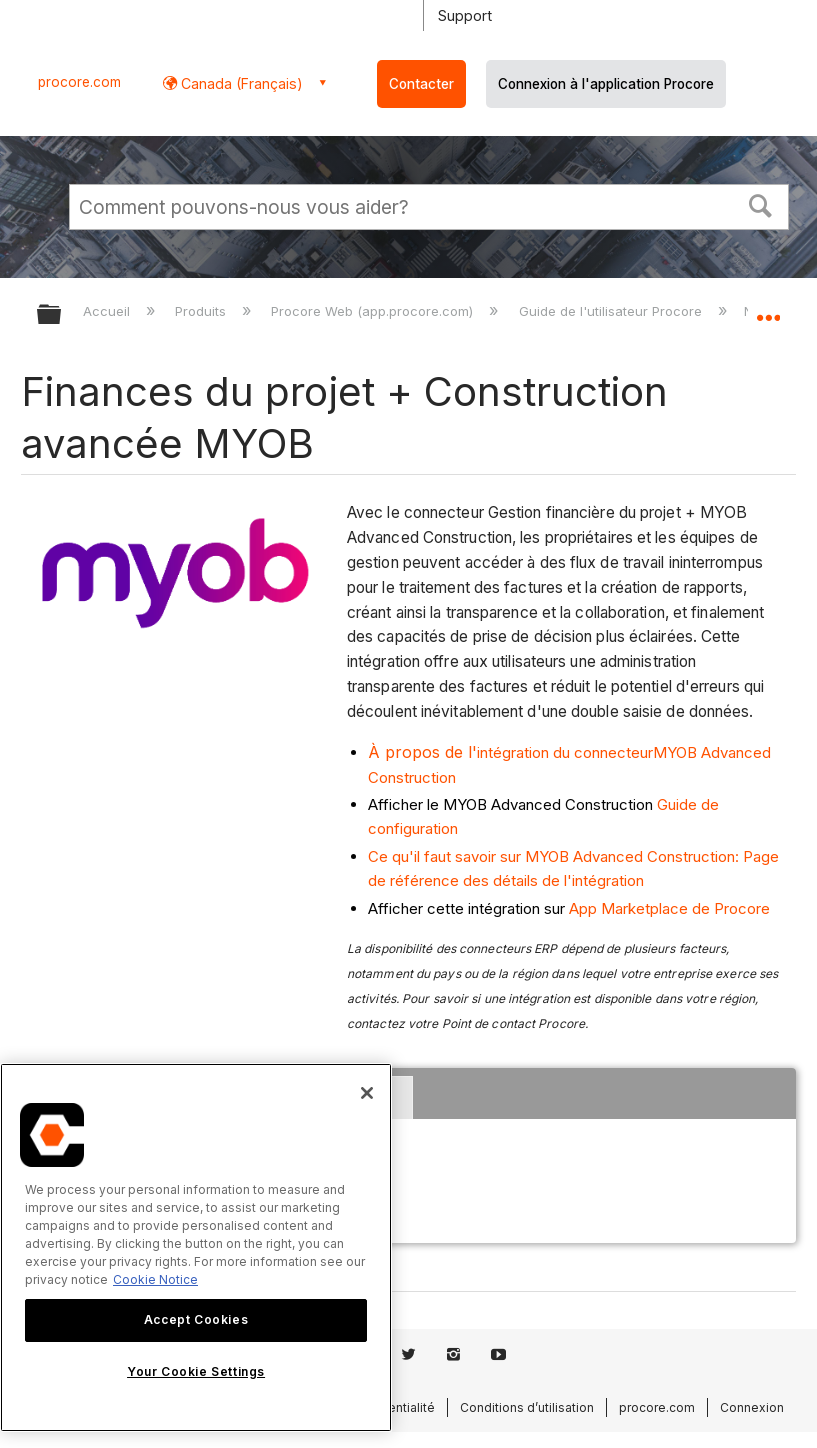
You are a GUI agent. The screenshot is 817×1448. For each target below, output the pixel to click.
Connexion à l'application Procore (606, 84)
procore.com (79, 82)
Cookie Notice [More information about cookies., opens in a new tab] (155, 1279)
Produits (202, 311)
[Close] (367, 1093)
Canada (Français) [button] (240, 83)
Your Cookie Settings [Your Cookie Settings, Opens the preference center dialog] (196, 1371)
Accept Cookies (196, 1319)
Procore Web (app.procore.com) (374, 311)
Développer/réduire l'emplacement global (768, 308)
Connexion (752, 1407)
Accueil (108, 311)
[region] (196, 1247)
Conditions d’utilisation (527, 1407)
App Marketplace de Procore (669, 908)
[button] (761, 204)
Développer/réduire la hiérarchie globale (62, 315)
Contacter (421, 84)
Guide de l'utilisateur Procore (612, 311)
